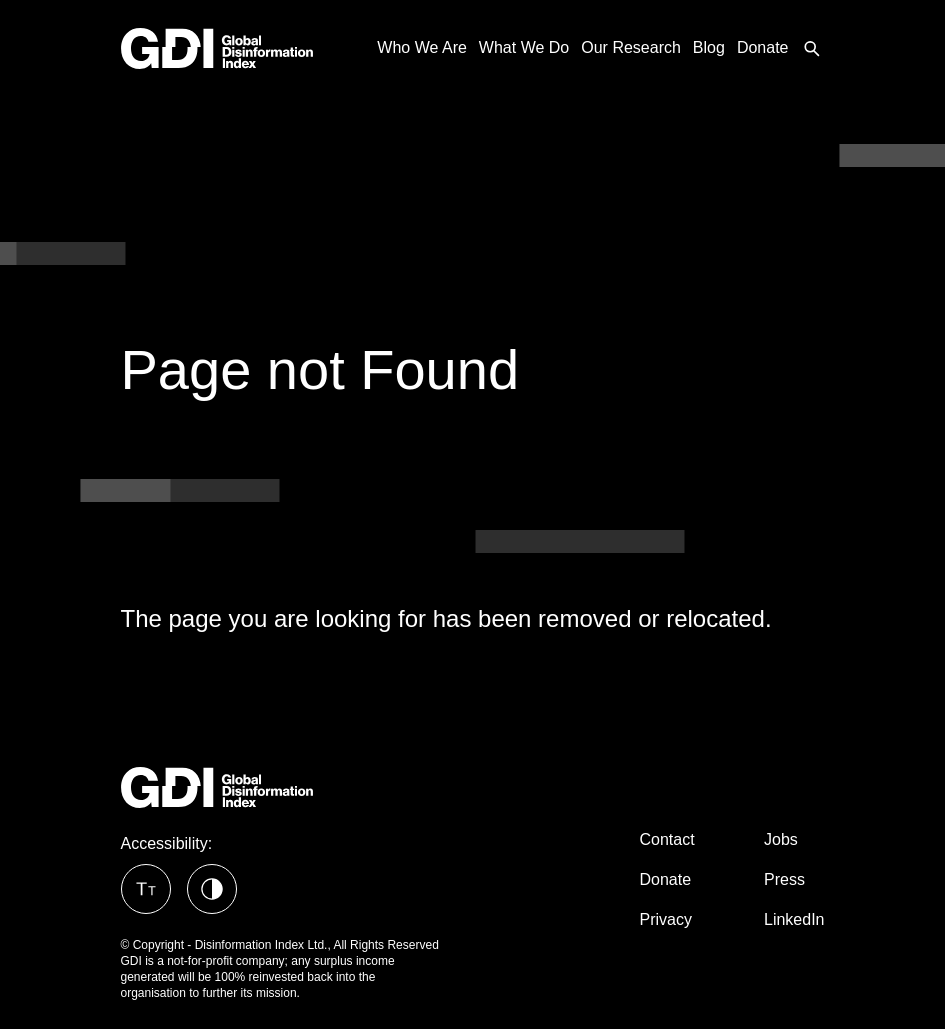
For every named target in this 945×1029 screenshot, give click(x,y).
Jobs (781, 839)
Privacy (666, 919)
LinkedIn (794, 919)
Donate (666, 879)
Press (784, 879)
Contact (667, 839)
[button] (146, 889)
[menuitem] (812, 47)
